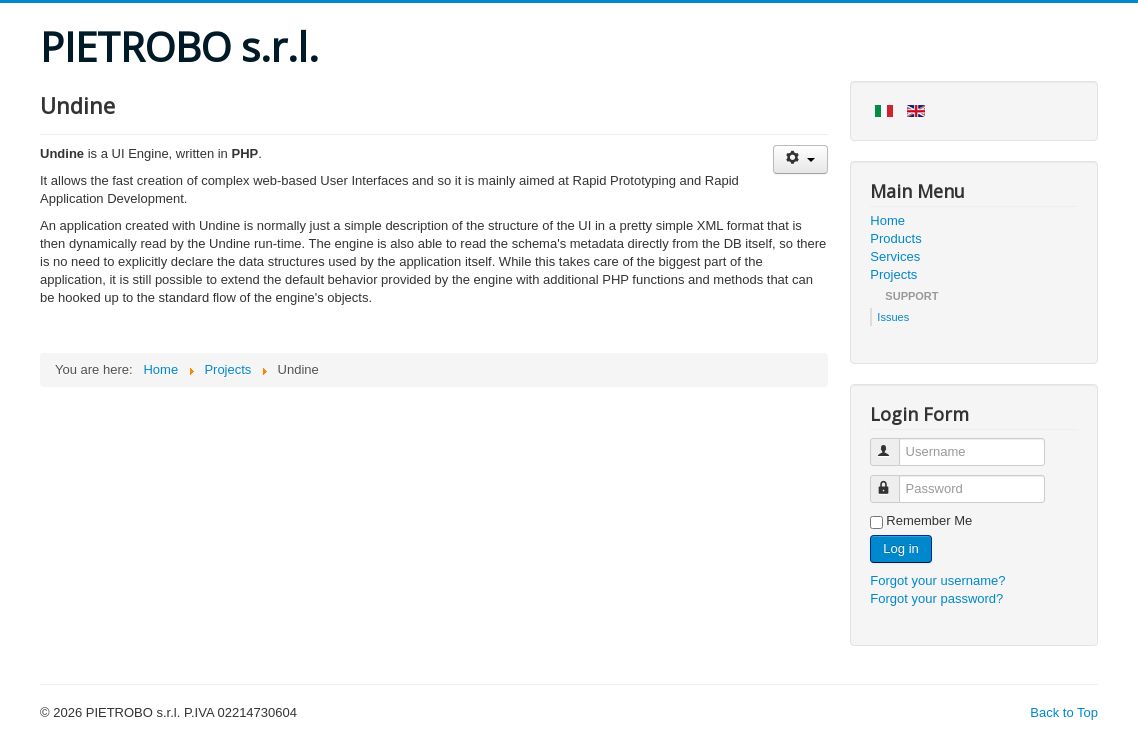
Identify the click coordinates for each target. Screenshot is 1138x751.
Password (894, 480)
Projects (893, 274)
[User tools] (800, 159)
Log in (900, 548)
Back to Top (1064, 712)
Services (895, 256)
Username (894, 443)
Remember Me (929, 520)
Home (887, 220)
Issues (893, 317)
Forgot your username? (937, 580)
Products (895, 238)
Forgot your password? (936, 598)
